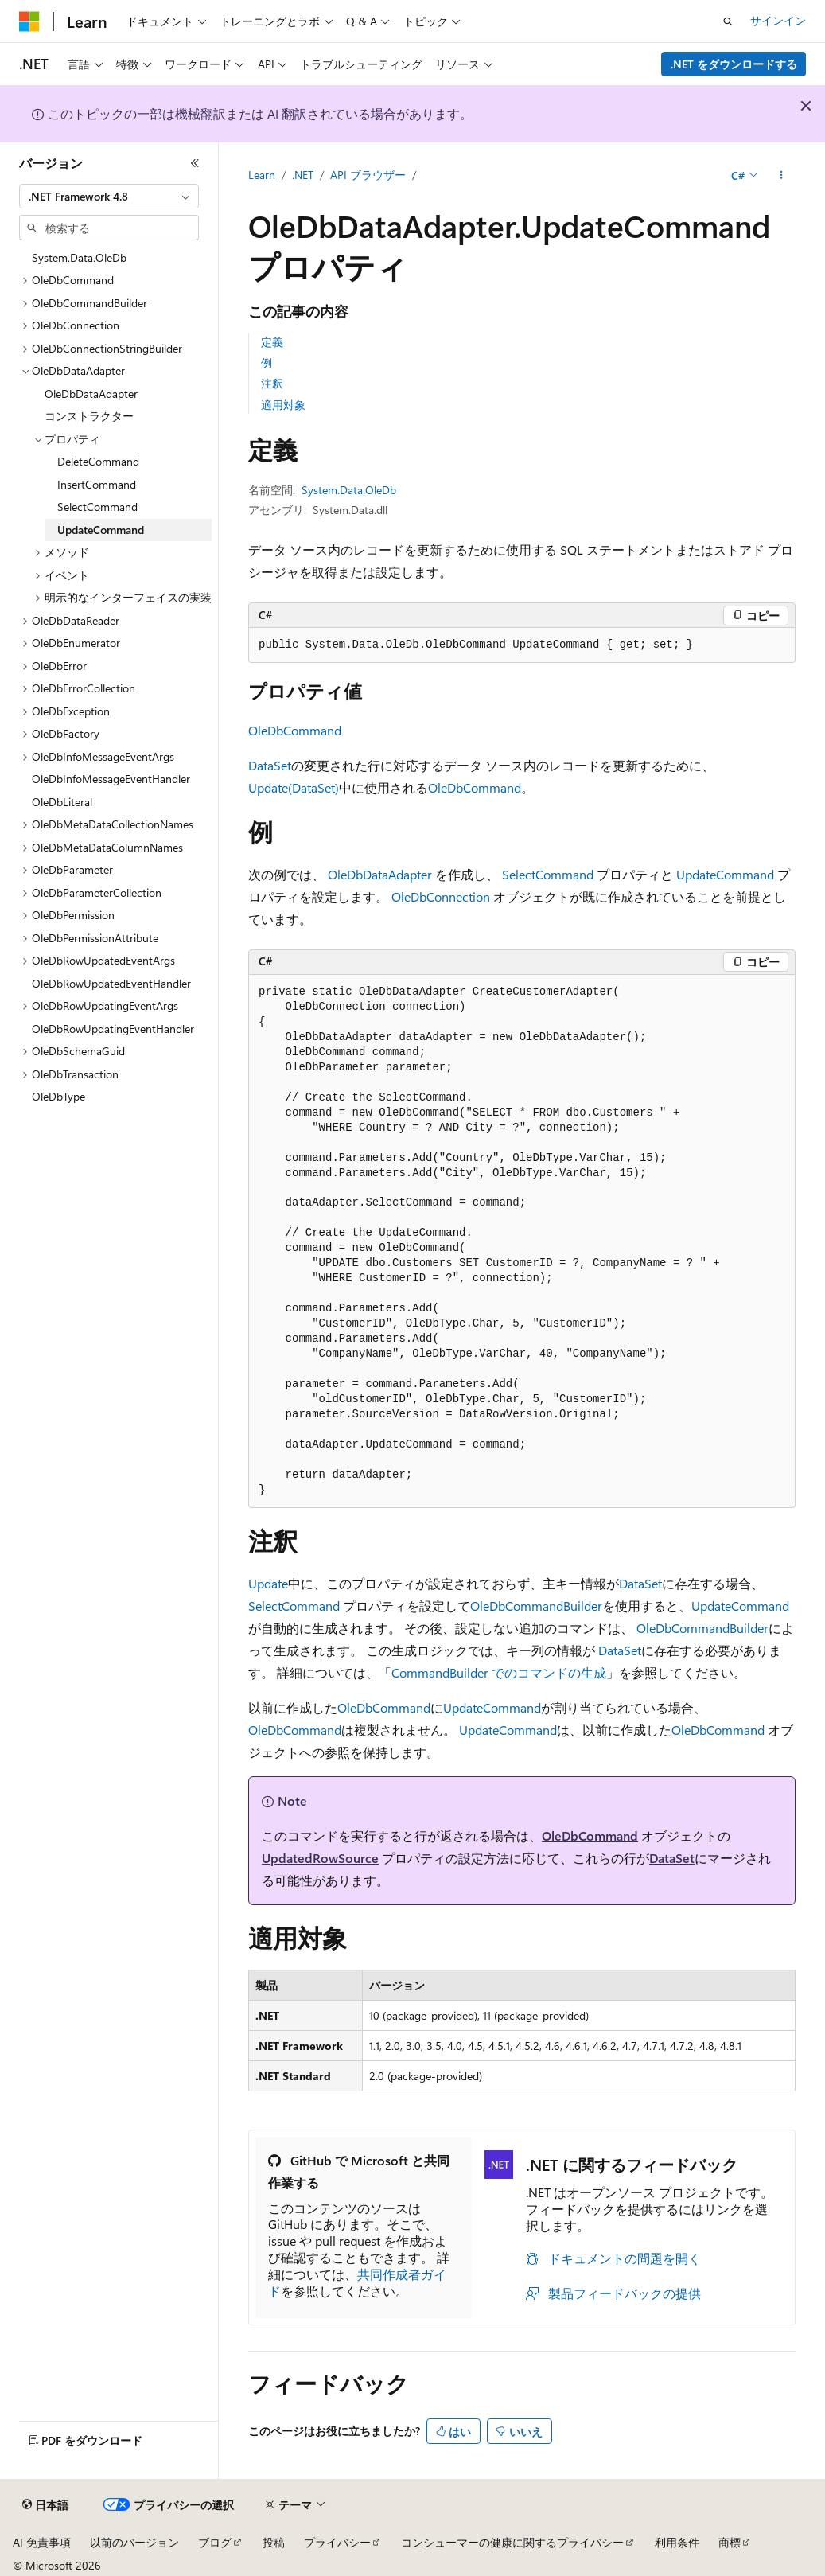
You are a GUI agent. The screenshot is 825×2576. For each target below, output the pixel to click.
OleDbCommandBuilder (536, 1605)
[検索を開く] (728, 21)
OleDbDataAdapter (380, 874)
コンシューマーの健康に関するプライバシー (512, 2542)
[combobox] (109, 196)
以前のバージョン (134, 2542)
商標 (729, 2542)
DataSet (269, 765)
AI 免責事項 (42, 2542)
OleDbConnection (440, 896)
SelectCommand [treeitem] (97, 506)
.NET (302, 174)
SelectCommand (547, 874)
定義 (272, 341)
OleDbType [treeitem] (58, 1096)
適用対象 (283, 404)
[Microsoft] (29, 21)
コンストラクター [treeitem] (89, 415)
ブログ (215, 2542)
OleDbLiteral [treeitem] (62, 801)
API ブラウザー (368, 174)
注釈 (272, 383)
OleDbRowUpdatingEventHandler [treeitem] (113, 1028)
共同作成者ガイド (357, 2282)
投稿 (274, 2542)
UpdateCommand (725, 874)
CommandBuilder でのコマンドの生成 (498, 1672)
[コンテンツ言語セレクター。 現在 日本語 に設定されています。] (45, 2505)
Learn (261, 174)
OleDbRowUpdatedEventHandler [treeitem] (111, 983)
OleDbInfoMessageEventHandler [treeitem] (111, 778)
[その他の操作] (782, 176)
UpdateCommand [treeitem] (100, 529)
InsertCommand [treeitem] (96, 484)
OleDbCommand (294, 730)
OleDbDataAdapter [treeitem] (91, 393)
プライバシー (337, 2542)
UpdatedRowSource (320, 1857)
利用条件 (677, 2542)
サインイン (778, 20)
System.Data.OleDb (349, 489)
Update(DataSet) (293, 787)
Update (268, 1583)
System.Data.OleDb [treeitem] (79, 257)
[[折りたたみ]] (195, 163)
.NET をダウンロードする (734, 64)
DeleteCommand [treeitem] (98, 461)
